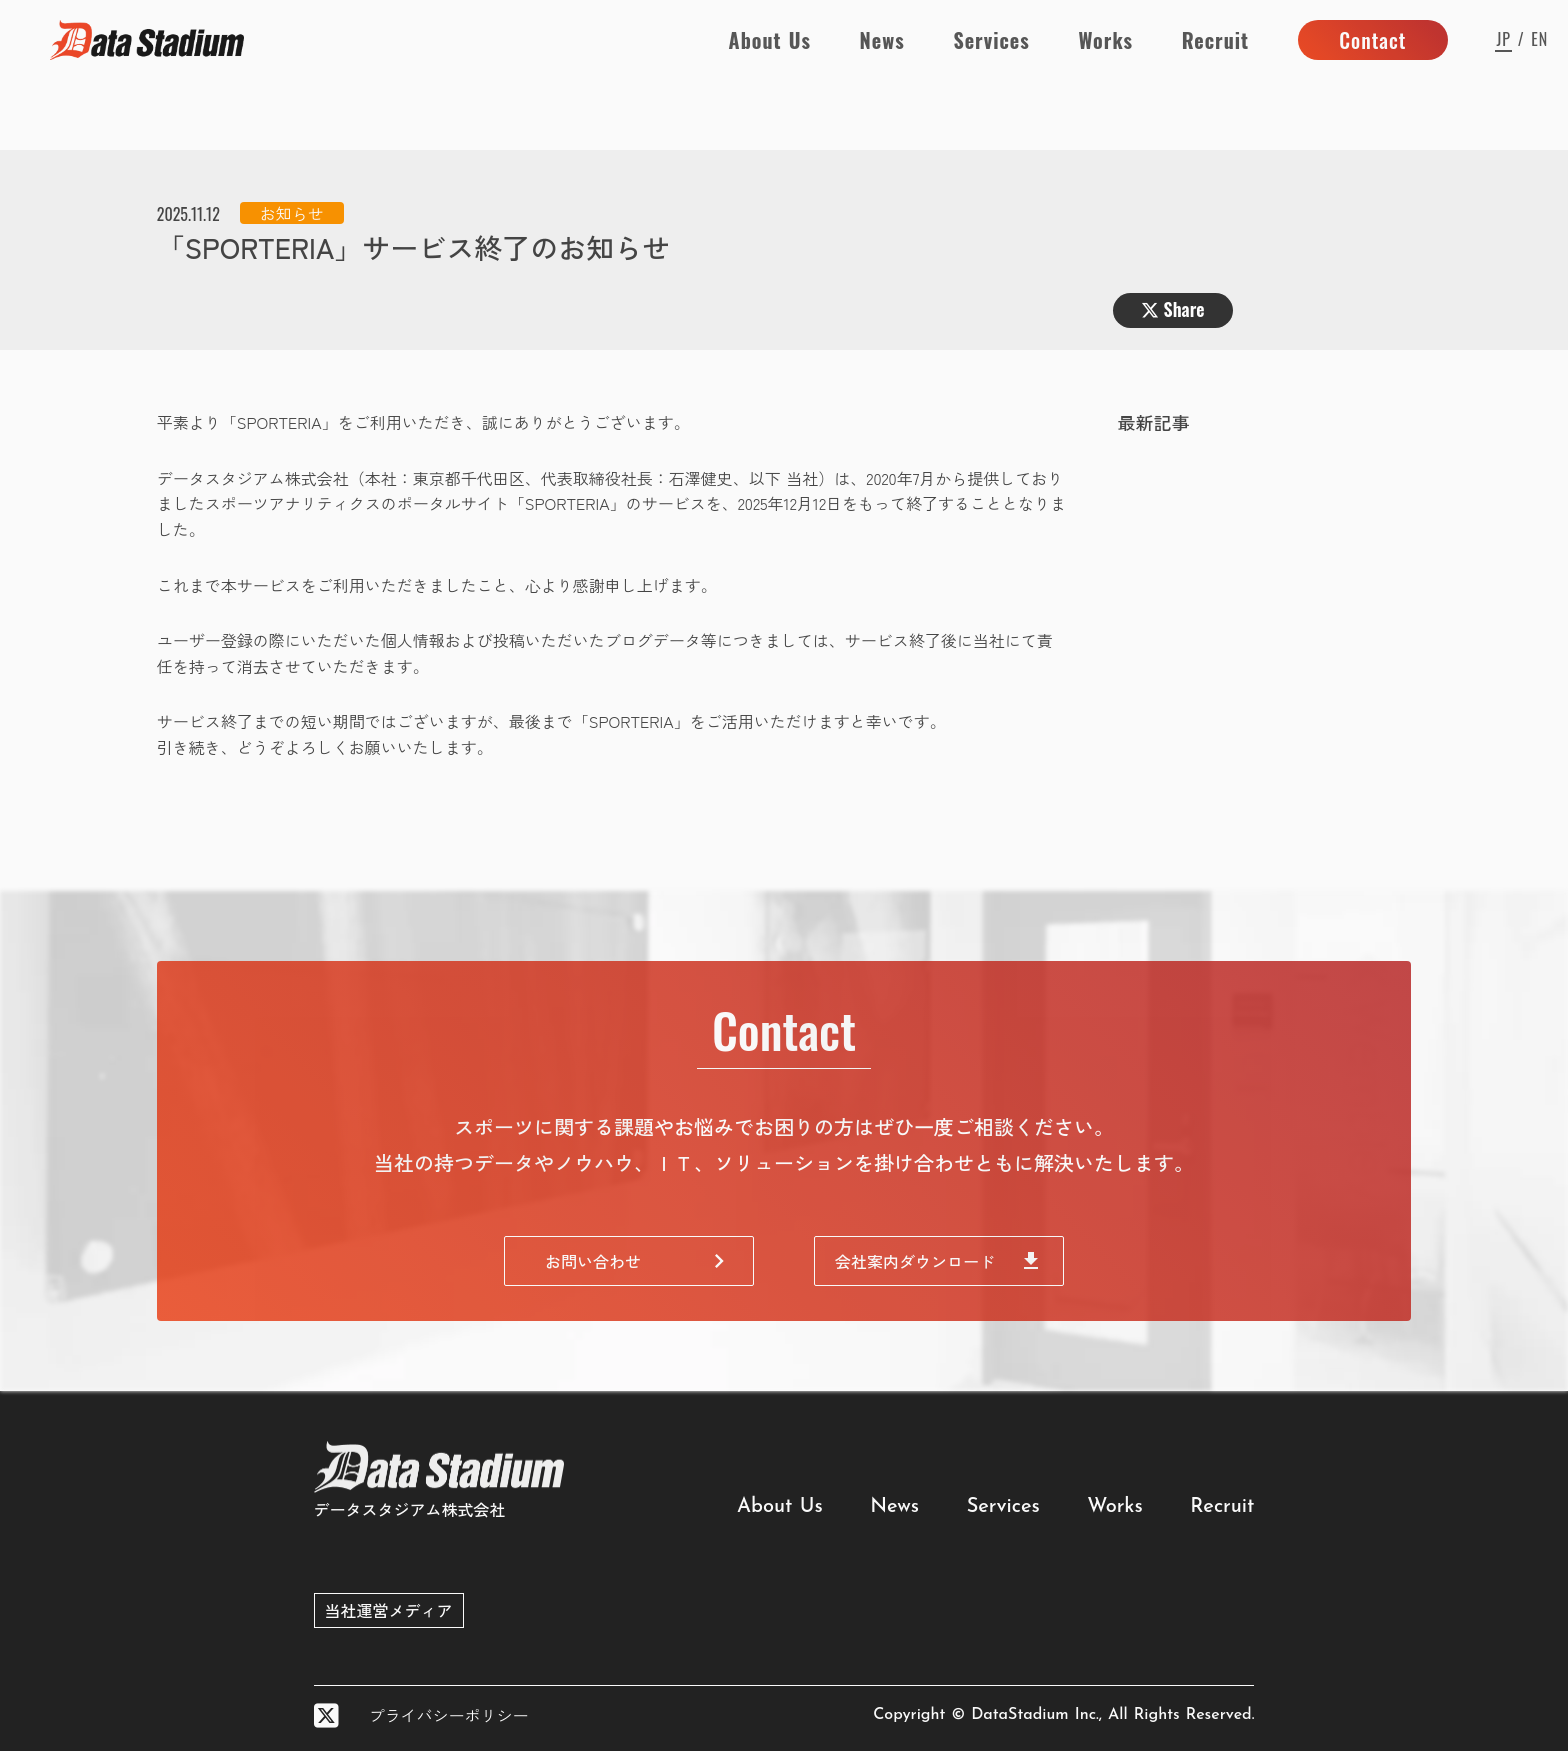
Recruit (1215, 40)
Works (1105, 40)
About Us (770, 40)
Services (991, 40)
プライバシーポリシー (449, 1715)
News (882, 40)
